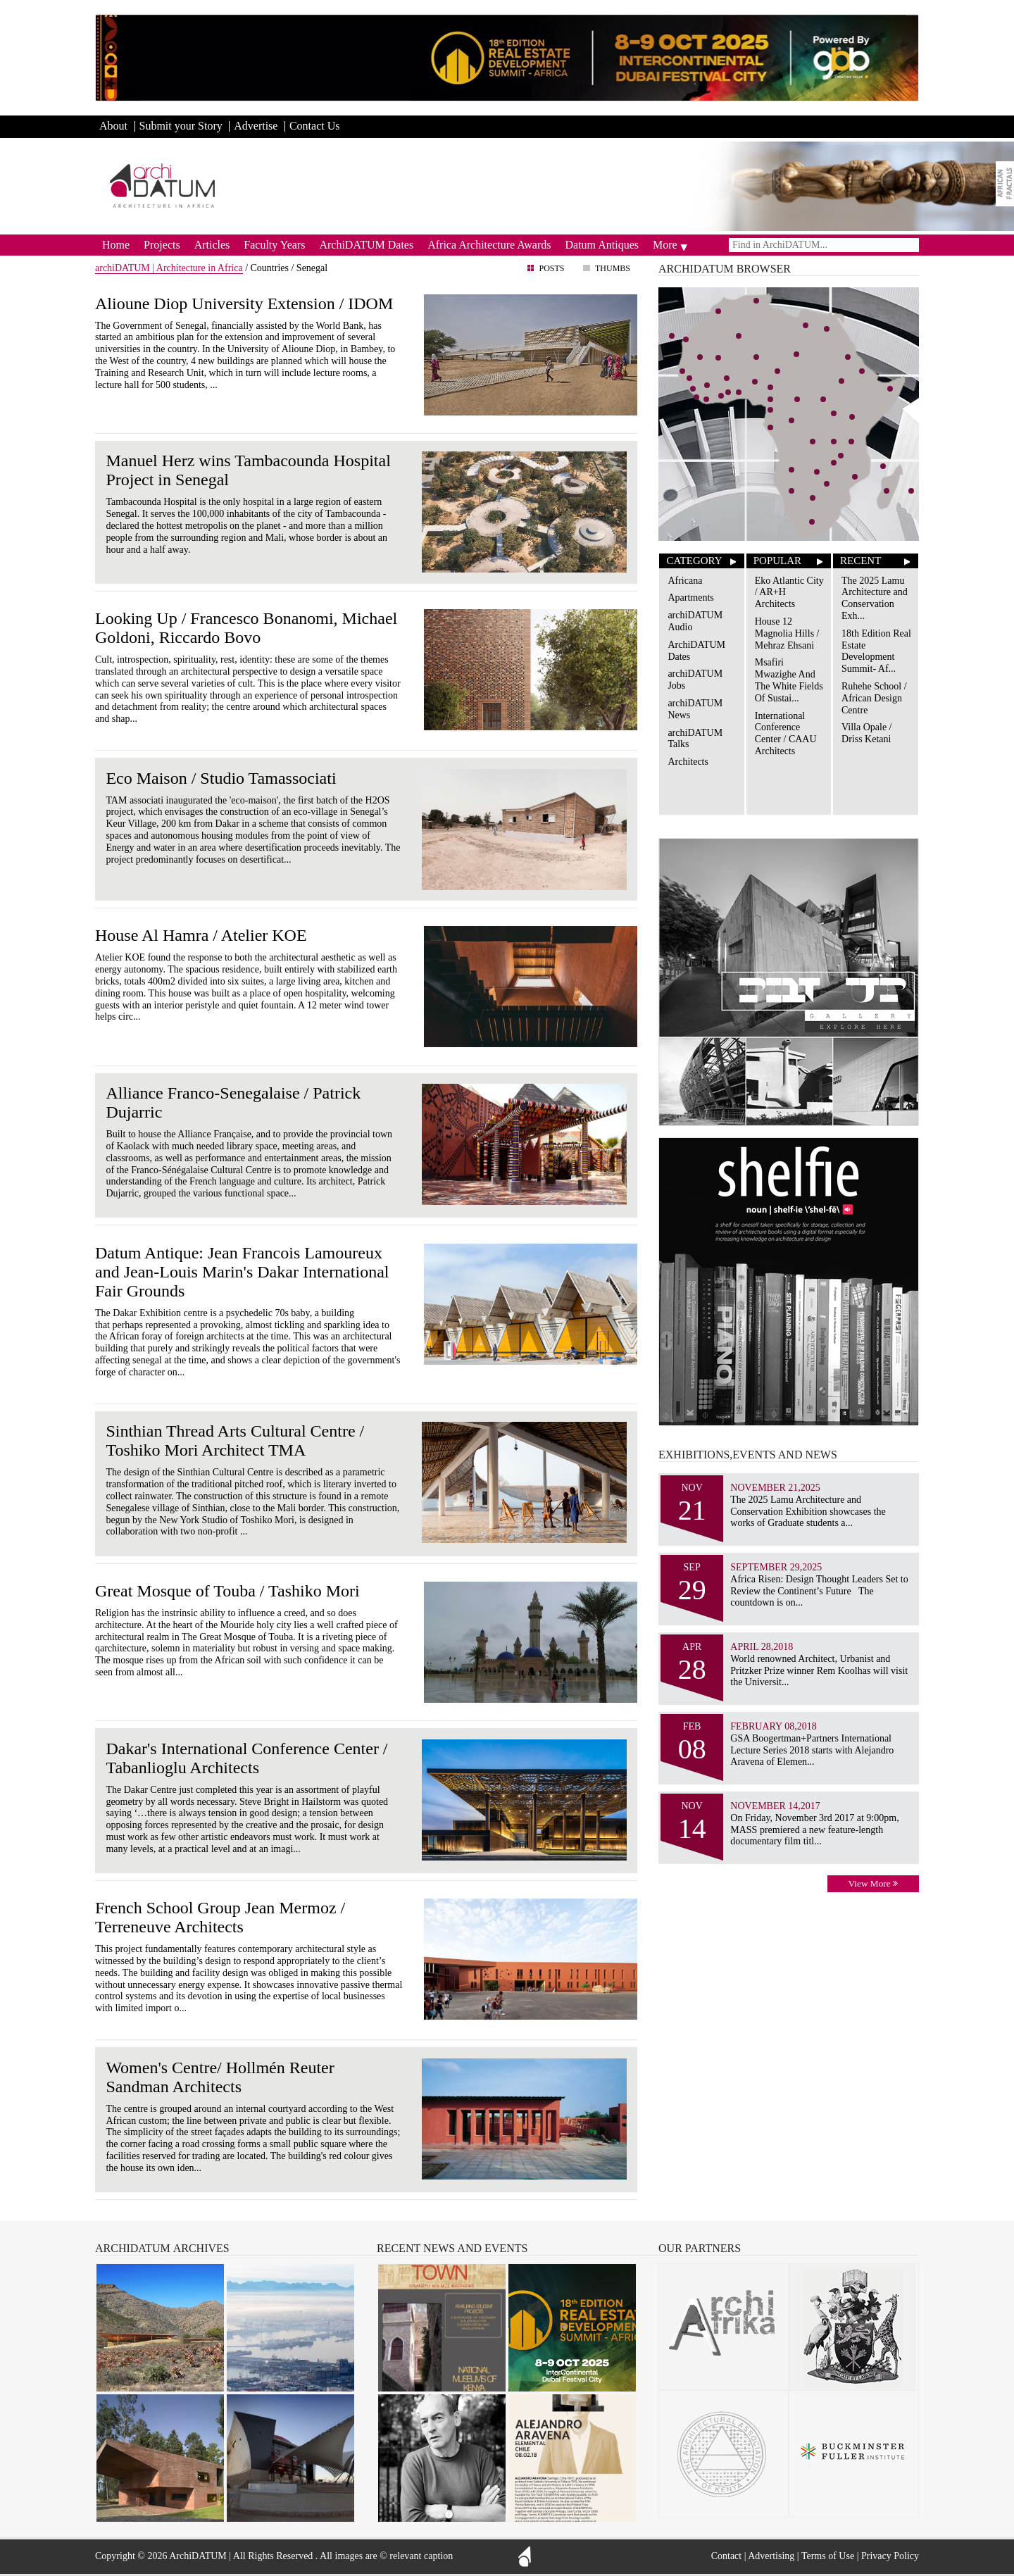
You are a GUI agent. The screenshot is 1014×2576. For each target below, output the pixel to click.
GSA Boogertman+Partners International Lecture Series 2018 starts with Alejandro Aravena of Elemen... (812, 1750)
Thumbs (612, 268)
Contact (726, 2556)
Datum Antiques (602, 245)
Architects (688, 761)
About (113, 126)
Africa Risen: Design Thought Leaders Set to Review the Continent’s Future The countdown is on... (819, 1591)
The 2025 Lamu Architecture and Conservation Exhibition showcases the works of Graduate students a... (807, 1511)
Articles (212, 245)
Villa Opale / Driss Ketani (866, 733)
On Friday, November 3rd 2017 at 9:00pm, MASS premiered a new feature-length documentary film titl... (814, 1830)
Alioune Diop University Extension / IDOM (244, 303)
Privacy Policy (890, 2556)
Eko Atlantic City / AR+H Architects (789, 592)
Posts (551, 268)
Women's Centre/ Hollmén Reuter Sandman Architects (220, 2077)
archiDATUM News (695, 709)
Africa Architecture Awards (489, 245)
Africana (685, 580)
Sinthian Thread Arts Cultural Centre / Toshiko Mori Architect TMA (235, 1440)
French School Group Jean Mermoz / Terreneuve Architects (220, 1917)
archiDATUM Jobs (695, 679)
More (665, 245)
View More (873, 1883)
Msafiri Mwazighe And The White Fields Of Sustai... (789, 680)
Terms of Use (827, 2556)
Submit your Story (181, 126)
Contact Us (314, 126)
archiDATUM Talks (695, 738)
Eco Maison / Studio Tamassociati (221, 778)
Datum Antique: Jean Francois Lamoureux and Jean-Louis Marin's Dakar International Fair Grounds (242, 1272)
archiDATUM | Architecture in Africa (169, 268)
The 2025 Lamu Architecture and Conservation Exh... (874, 598)
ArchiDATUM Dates (366, 245)
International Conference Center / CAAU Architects (786, 733)
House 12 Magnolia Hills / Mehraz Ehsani (787, 633)
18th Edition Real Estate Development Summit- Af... (876, 651)
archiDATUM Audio (695, 621)
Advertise (255, 126)
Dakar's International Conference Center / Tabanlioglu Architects (246, 1758)
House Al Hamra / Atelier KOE (201, 935)
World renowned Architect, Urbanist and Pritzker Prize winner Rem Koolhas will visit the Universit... (819, 1670)
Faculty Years (274, 245)
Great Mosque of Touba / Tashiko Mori (227, 1591)
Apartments (690, 597)
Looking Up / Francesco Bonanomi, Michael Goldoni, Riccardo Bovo (246, 627)
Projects (162, 245)
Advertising (771, 2556)
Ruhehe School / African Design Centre (874, 698)
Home (116, 245)
